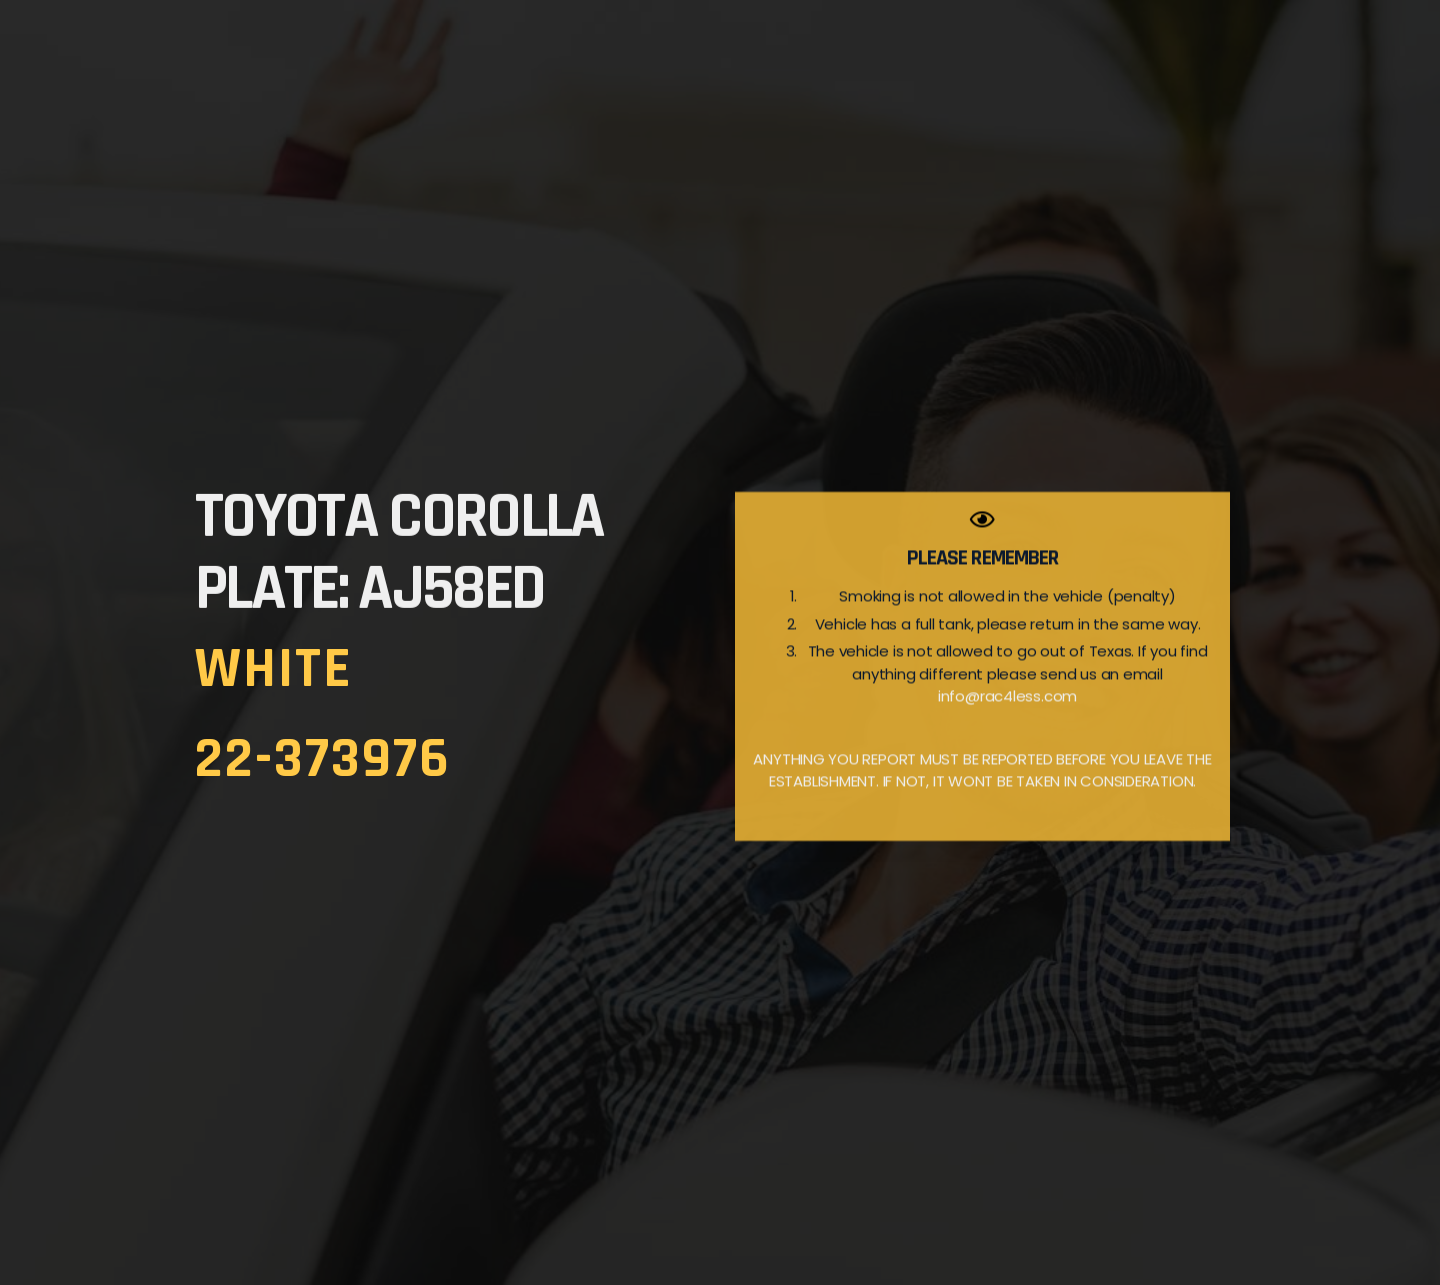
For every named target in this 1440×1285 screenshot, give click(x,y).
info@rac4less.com (1007, 725)
